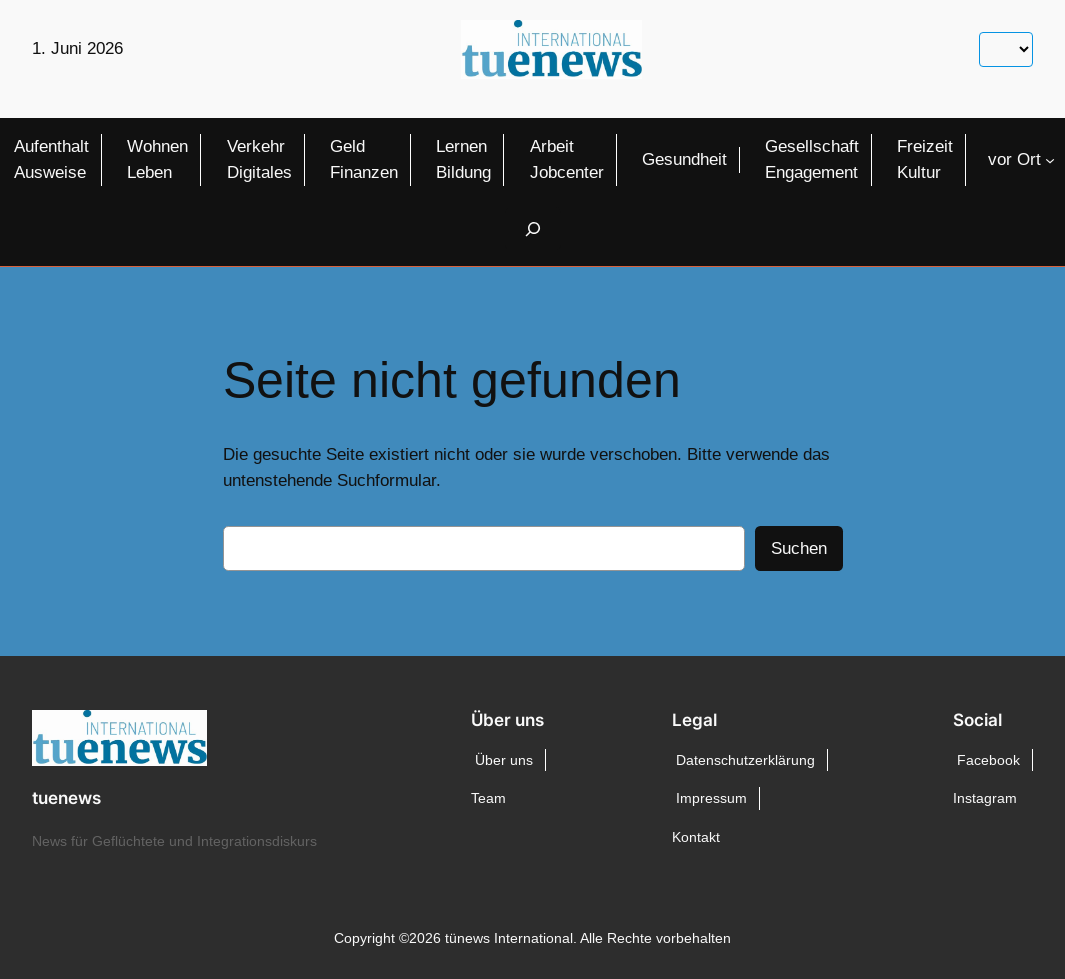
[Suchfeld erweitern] (533, 228)
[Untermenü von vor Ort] (1050, 160)
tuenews (66, 798)
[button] (44, 935)
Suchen (799, 548)
